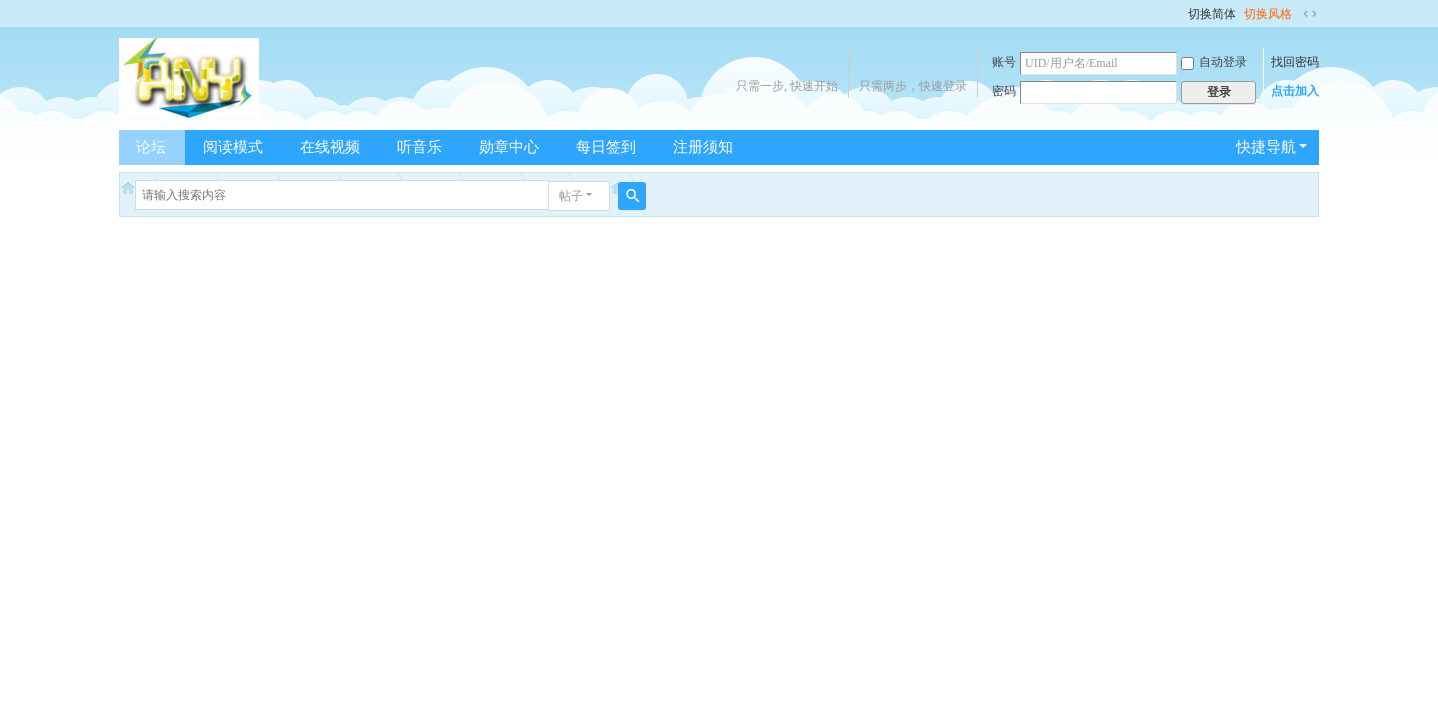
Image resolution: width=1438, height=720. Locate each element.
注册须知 (703, 147)
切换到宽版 (1310, 14)
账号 (1004, 62)
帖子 (571, 196)
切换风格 (1268, 14)
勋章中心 (509, 147)
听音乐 (419, 147)
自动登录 (1214, 62)
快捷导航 (1266, 147)
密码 (1004, 91)
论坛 (151, 147)
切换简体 (1212, 14)
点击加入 (1295, 91)
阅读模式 (233, 147)
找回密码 (1295, 62)
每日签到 (606, 147)
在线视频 (330, 147)
